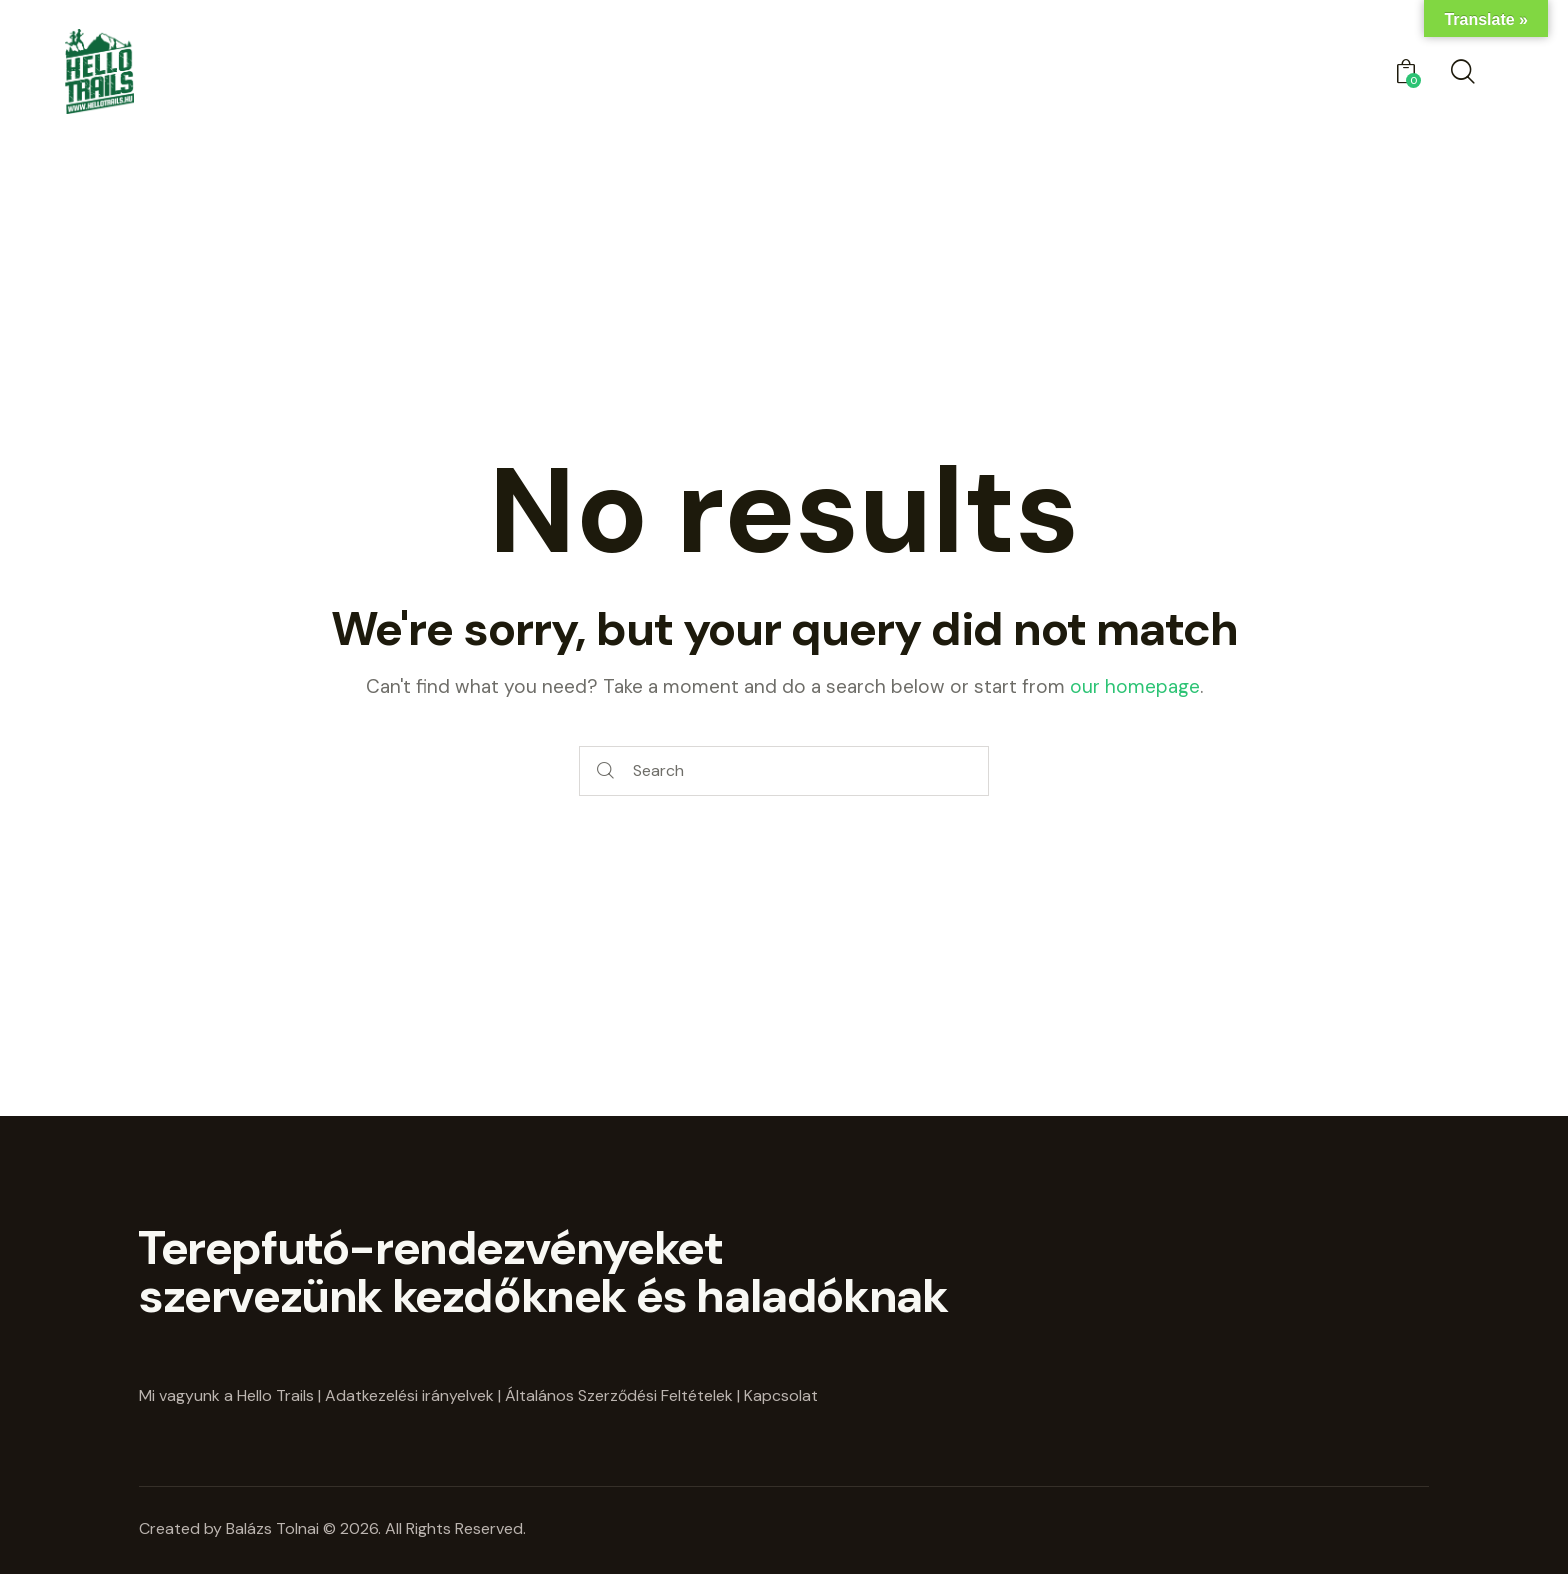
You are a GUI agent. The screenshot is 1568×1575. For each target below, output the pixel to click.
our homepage (1135, 686)
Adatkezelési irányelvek (409, 1395)
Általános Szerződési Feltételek (619, 1395)
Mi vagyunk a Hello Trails (226, 1395)
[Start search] (605, 771)
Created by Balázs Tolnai (231, 1528)
